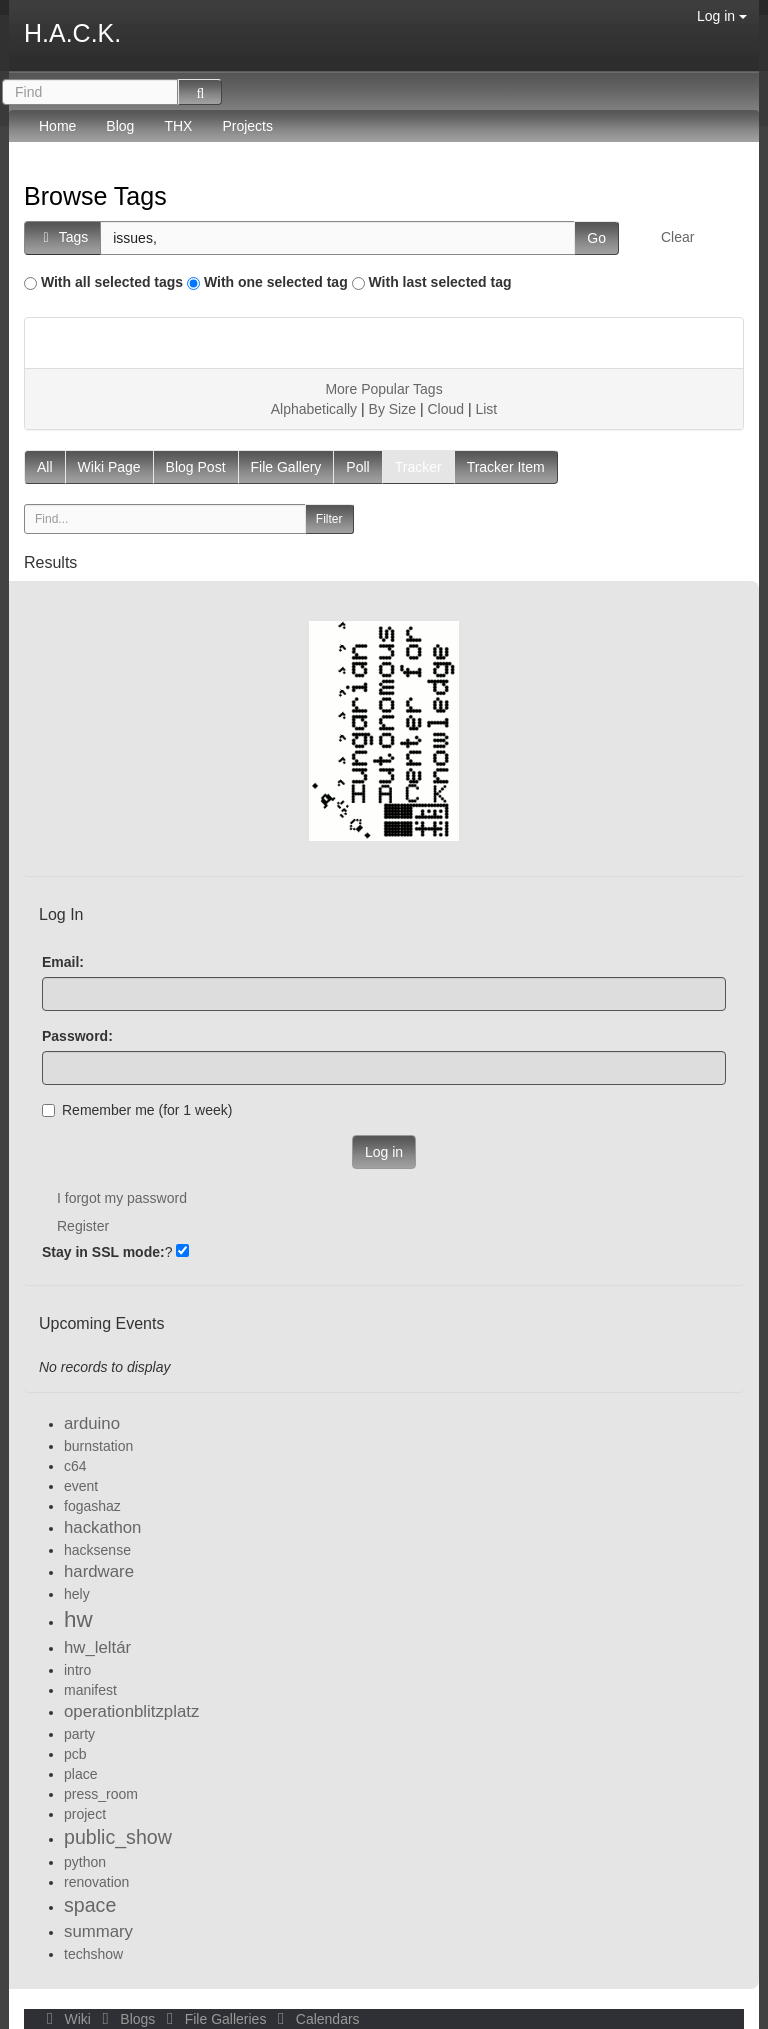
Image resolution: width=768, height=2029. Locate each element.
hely (77, 1594)
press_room (101, 1794)
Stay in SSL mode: (103, 1252)
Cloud (445, 409)
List (486, 409)
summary (98, 1931)
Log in (722, 16)
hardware (99, 1571)
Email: (63, 962)
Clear (677, 237)
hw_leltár (97, 1647)
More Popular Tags (383, 389)
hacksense (97, 1550)
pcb (75, 1754)
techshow (93, 1954)
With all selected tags (112, 282)
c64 (75, 1466)
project (85, 1814)
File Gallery (286, 467)
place (80, 1774)
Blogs (127, 2019)
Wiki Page (109, 467)
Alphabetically (314, 409)
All (45, 467)
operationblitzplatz (131, 1711)
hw (78, 1619)
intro (77, 1670)
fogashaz (92, 1506)
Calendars (314, 2019)
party (79, 1734)
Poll (357, 467)
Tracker (418, 467)
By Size (392, 409)
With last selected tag (440, 282)
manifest (90, 1690)
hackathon (102, 1527)
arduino (92, 1423)
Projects (247, 126)
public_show (118, 1837)
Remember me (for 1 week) (137, 1110)
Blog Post (196, 467)
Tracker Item (506, 467)
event (81, 1486)
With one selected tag (276, 282)
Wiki (67, 2019)
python (85, 1862)
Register (83, 1226)
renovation (96, 1882)
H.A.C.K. (72, 33)
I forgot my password (122, 1198)
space (90, 1905)
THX (178, 126)
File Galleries (214, 2019)
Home (57, 126)
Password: (77, 1036)
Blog (120, 126)
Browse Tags (95, 196)
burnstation (98, 1446)
